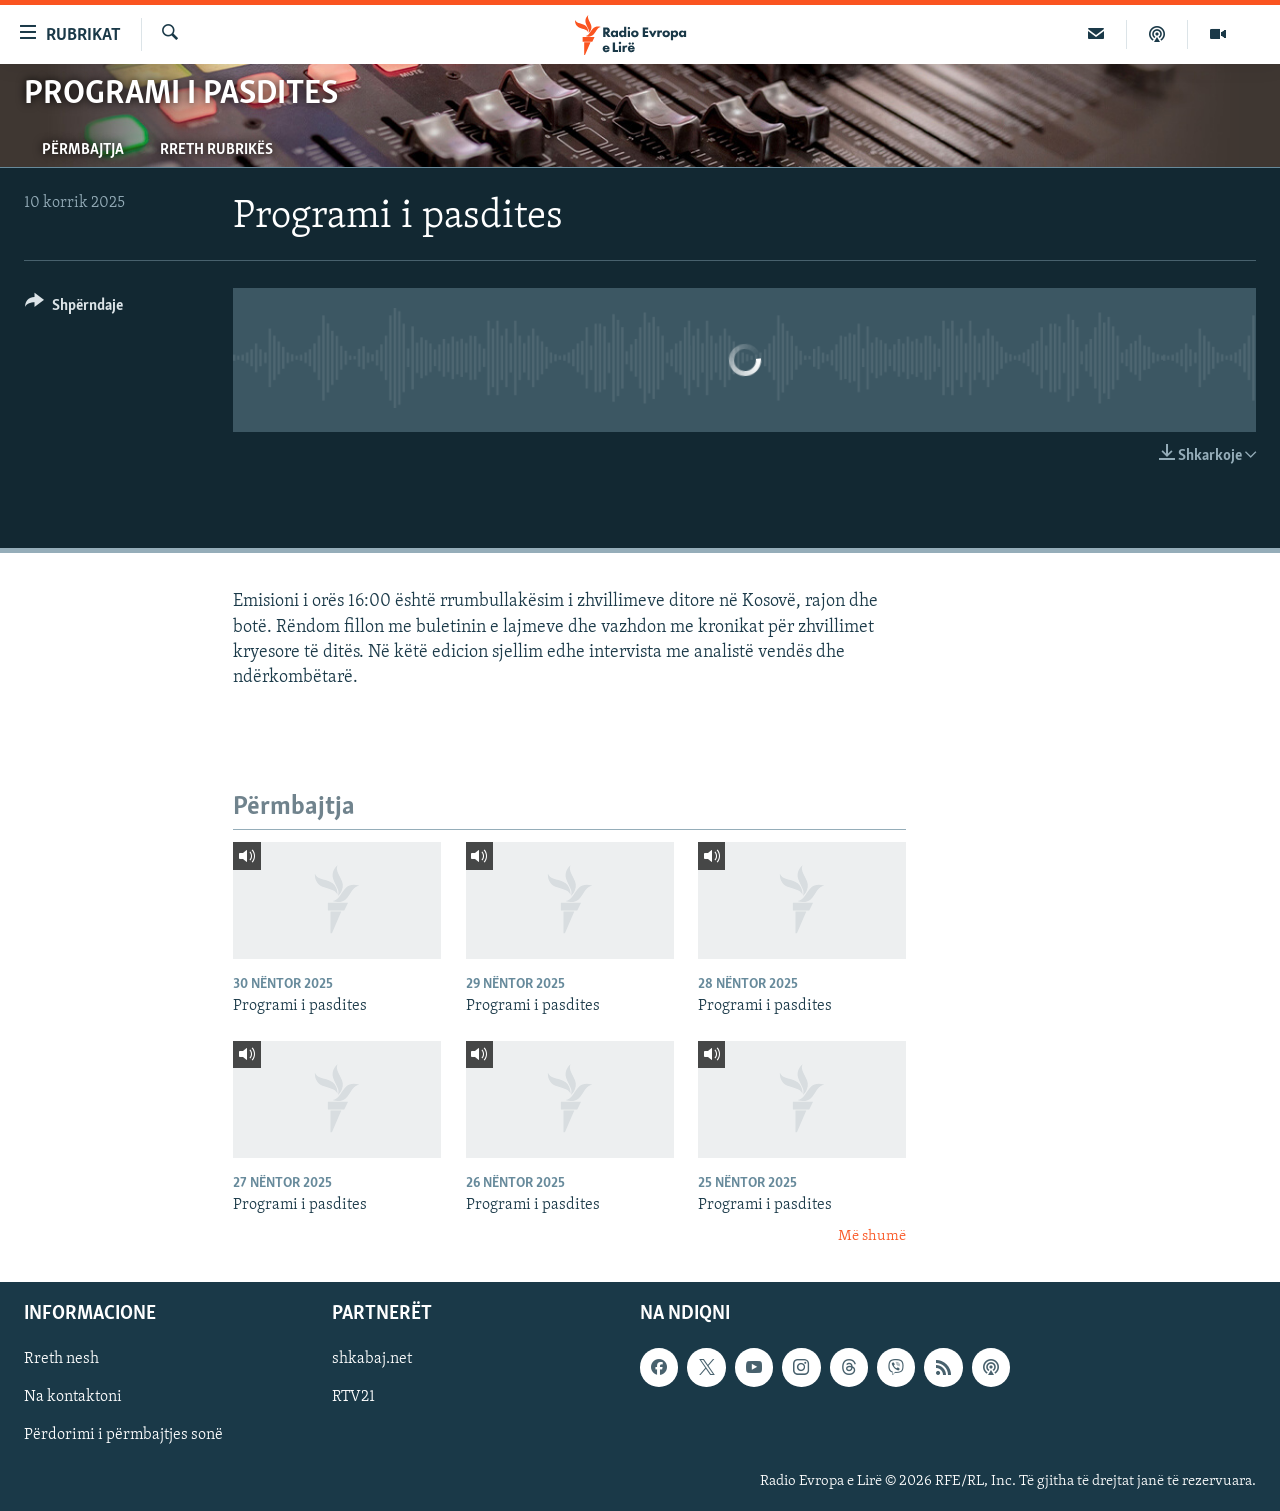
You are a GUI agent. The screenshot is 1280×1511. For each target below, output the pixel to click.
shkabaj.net (372, 1359)
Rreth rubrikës (216, 150)
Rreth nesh (61, 1359)
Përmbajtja (83, 150)
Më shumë (872, 1236)
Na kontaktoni (73, 1397)
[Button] (74, 308)
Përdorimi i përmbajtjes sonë (123, 1435)
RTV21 (353, 1397)
